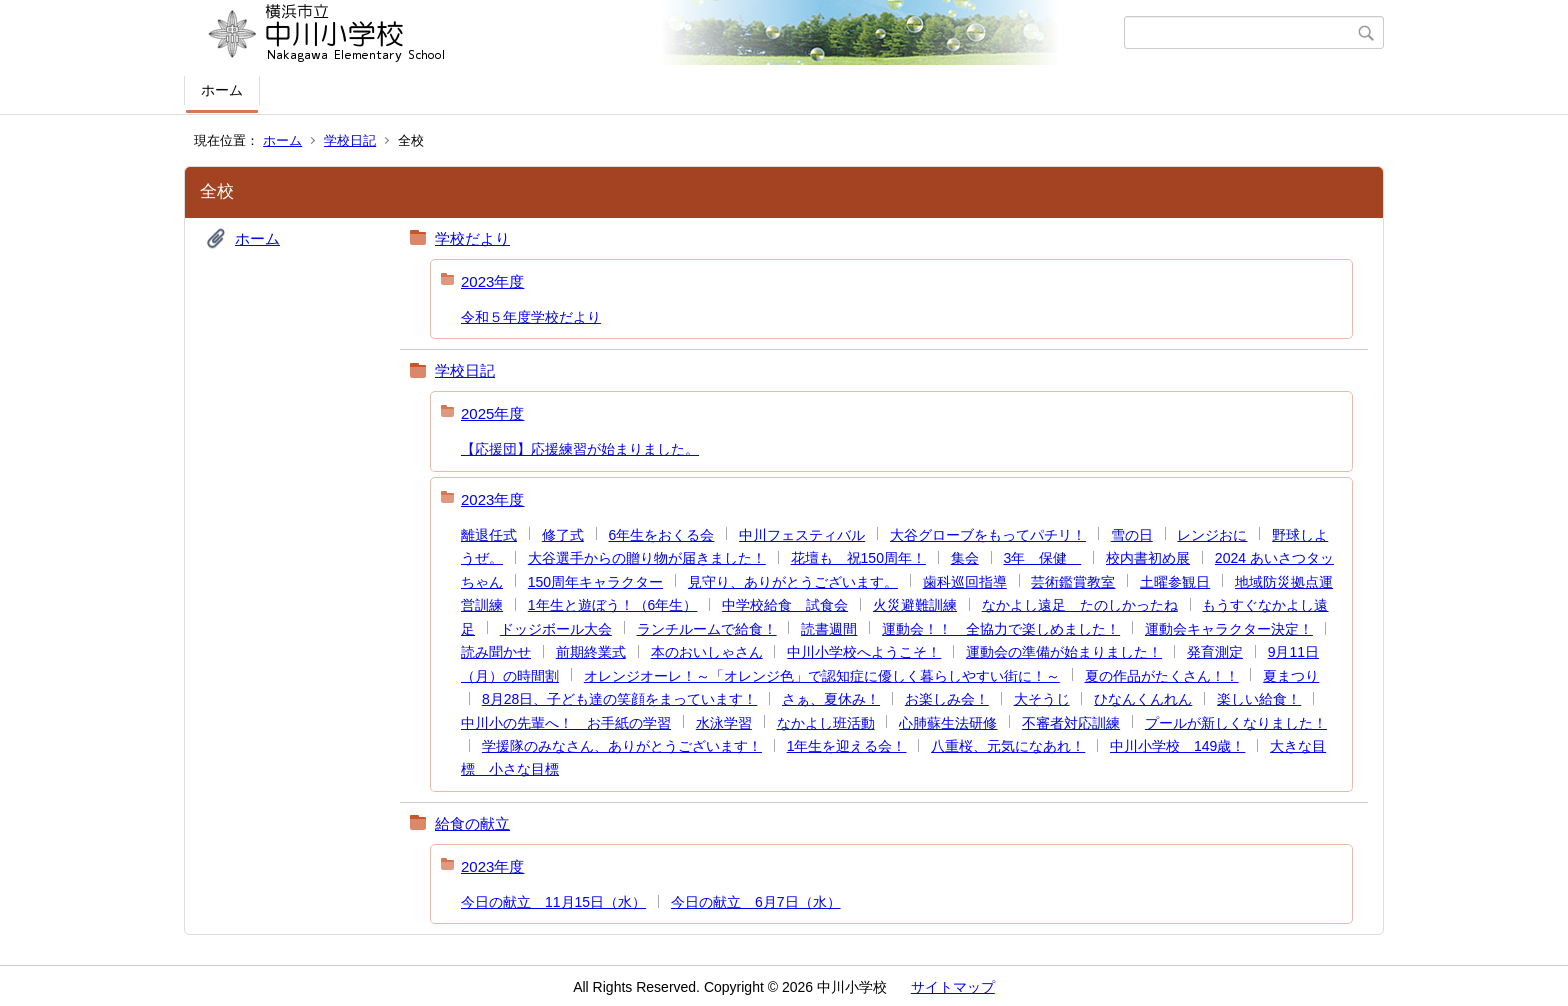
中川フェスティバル (802, 535)
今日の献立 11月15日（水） (553, 902)
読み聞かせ (496, 652)
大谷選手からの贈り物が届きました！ (647, 558)
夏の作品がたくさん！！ (1162, 676)
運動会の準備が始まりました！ (1064, 652)
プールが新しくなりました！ (1236, 723)
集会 (965, 558)
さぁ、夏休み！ (831, 699)
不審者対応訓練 (1071, 723)
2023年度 (492, 281)
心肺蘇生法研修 (948, 723)
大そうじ (1042, 699)
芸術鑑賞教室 (1073, 582)
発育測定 (1215, 652)
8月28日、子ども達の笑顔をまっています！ (619, 699)
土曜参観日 (1175, 582)
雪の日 (1132, 535)
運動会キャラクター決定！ (1229, 629)
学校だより (472, 238)
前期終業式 (591, 652)
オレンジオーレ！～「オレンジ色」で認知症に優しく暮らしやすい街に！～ (822, 676)
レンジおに (1212, 535)
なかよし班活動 (826, 723)
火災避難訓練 (915, 605)
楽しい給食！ (1259, 699)
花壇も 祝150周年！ (858, 558)
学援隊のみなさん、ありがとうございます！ (622, 746)
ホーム (222, 90)
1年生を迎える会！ (847, 746)
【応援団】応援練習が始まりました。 (580, 449)
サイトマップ (953, 987)
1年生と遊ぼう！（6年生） (613, 605)
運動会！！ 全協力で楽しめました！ (1001, 629)
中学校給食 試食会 (785, 605)
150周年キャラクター (595, 582)
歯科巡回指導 (965, 582)
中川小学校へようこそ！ (864, 652)
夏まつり (1291, 676)
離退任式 (489, 535)
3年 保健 (1042, 558)
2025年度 (492, 413)
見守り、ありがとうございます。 (793, 582)
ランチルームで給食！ (707, 629)
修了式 (563, 535)
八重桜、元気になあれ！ (1008, 746)
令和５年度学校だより (531, 317)
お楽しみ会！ (947, 699)
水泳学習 (724, 723)
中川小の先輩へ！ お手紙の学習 (566, 723)
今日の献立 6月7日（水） (756, 902)
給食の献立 (472, 823)
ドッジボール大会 (556, 629)
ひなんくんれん (1143, 699)
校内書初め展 (1148, 558)
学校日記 (350, 140)
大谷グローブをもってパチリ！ (988, 535)
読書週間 (829, 629)
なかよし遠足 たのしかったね (1080, 605)
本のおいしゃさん (707, 652)
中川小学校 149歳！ (1177, 746)
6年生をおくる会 (662, 535)
